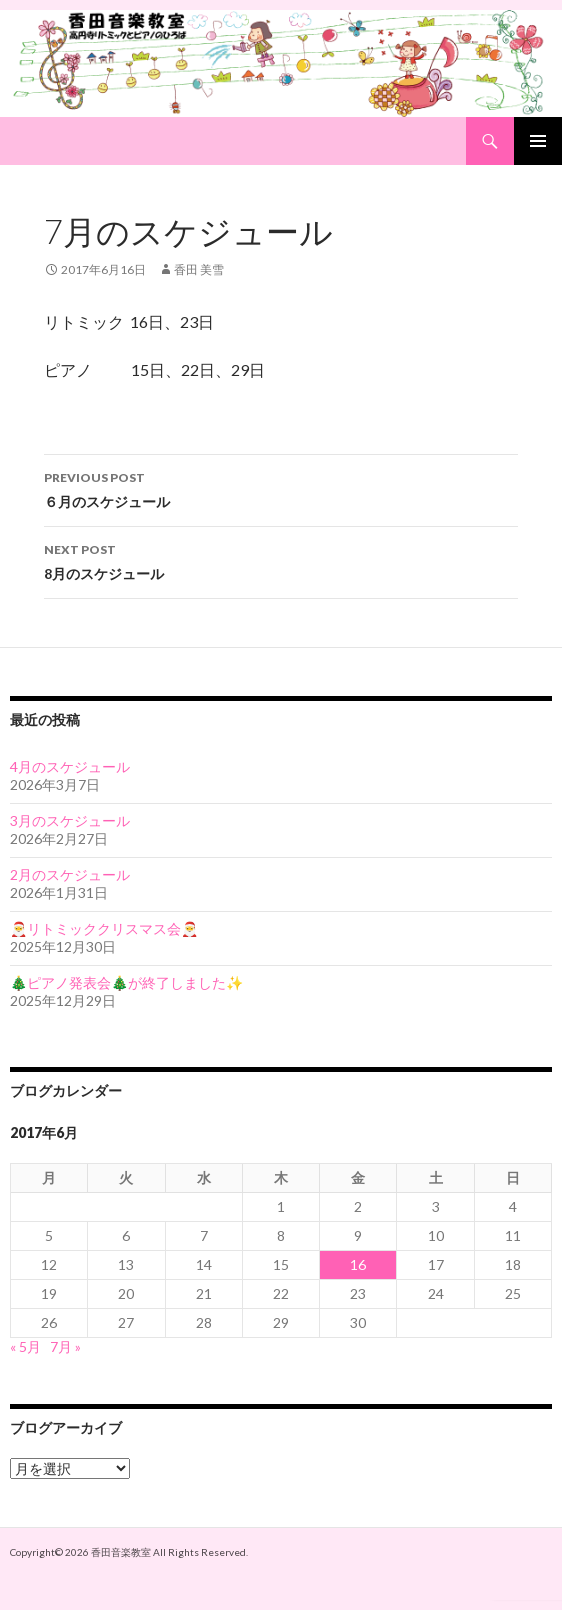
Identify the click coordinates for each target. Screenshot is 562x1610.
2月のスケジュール (70, 874)
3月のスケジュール (70, 820)
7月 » (65, 1346)
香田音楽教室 (121, 1552)
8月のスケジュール (281, 560)
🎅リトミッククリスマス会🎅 (104, 928)
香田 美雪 (199, 269)
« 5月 (25, 1346)
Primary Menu (538, 141)
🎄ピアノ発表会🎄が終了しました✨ (126, 982)
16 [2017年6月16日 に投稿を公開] (358, 1264)
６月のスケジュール (281, 488)
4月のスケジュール (70, 766)
